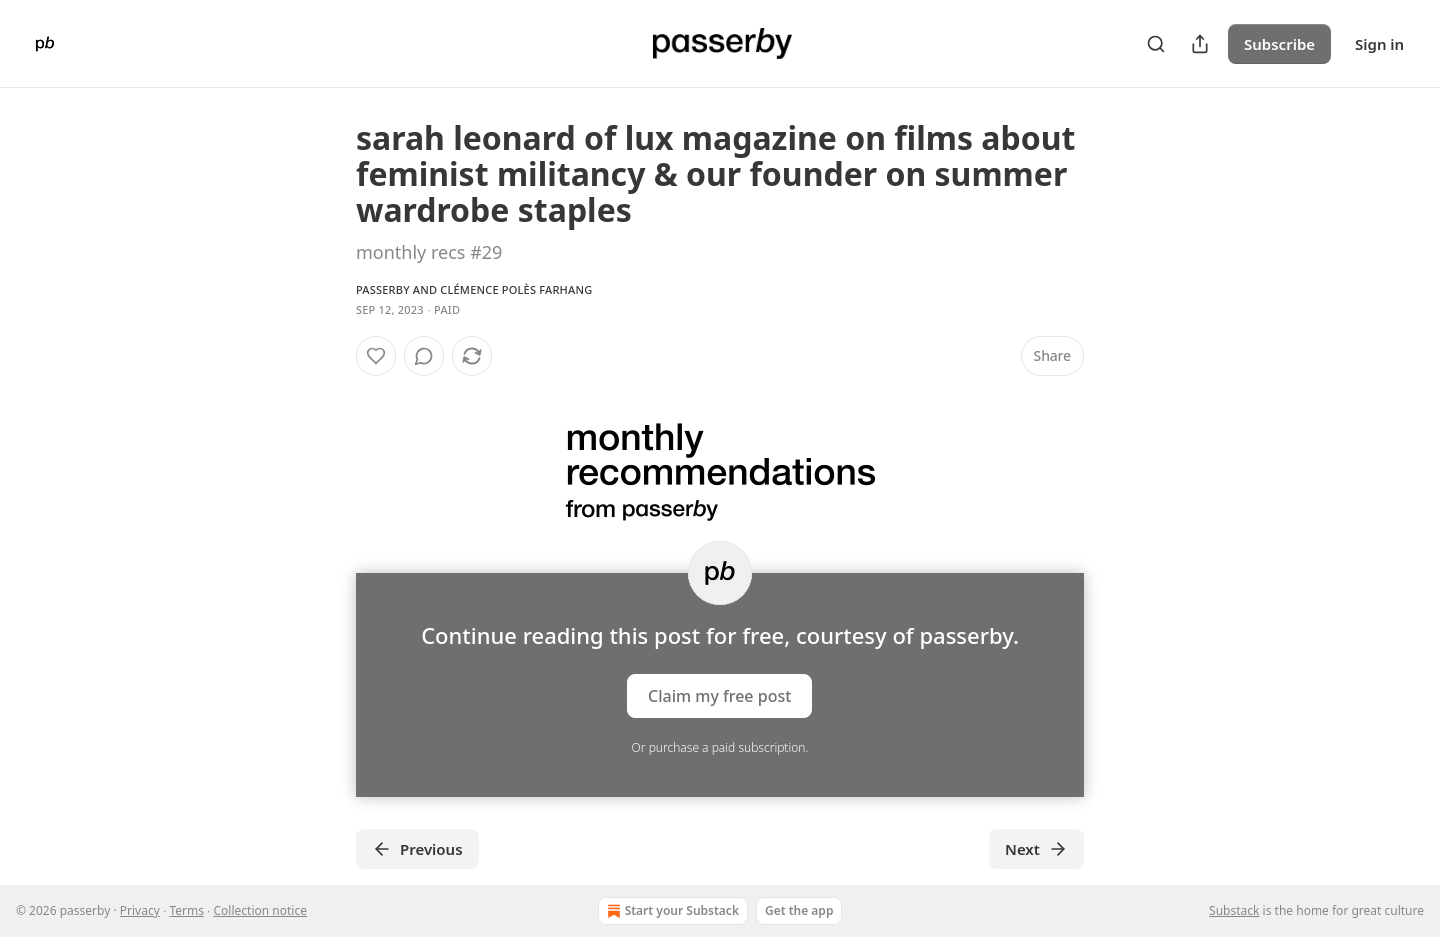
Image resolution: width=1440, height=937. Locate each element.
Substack (1234, 910)
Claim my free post (719, 696)
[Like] (376, 356)
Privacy (140, 910)
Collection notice (259, 910)
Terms (186, 910)
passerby (383, 289)
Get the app (799, 910)
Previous (417, 849)
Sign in (1379, 44)
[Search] (1156, 44)
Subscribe (1279, 44)
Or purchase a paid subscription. (720, 747)
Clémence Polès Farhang (516, 289)
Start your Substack (671, 911)
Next (1036, 849)
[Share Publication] (1200, 44)
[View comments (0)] (424, 356)
